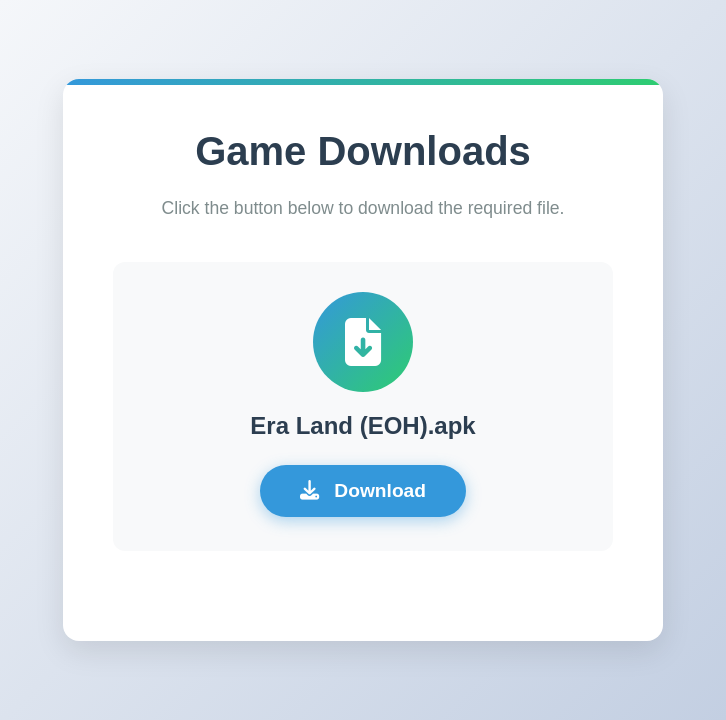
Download (363, 490)
